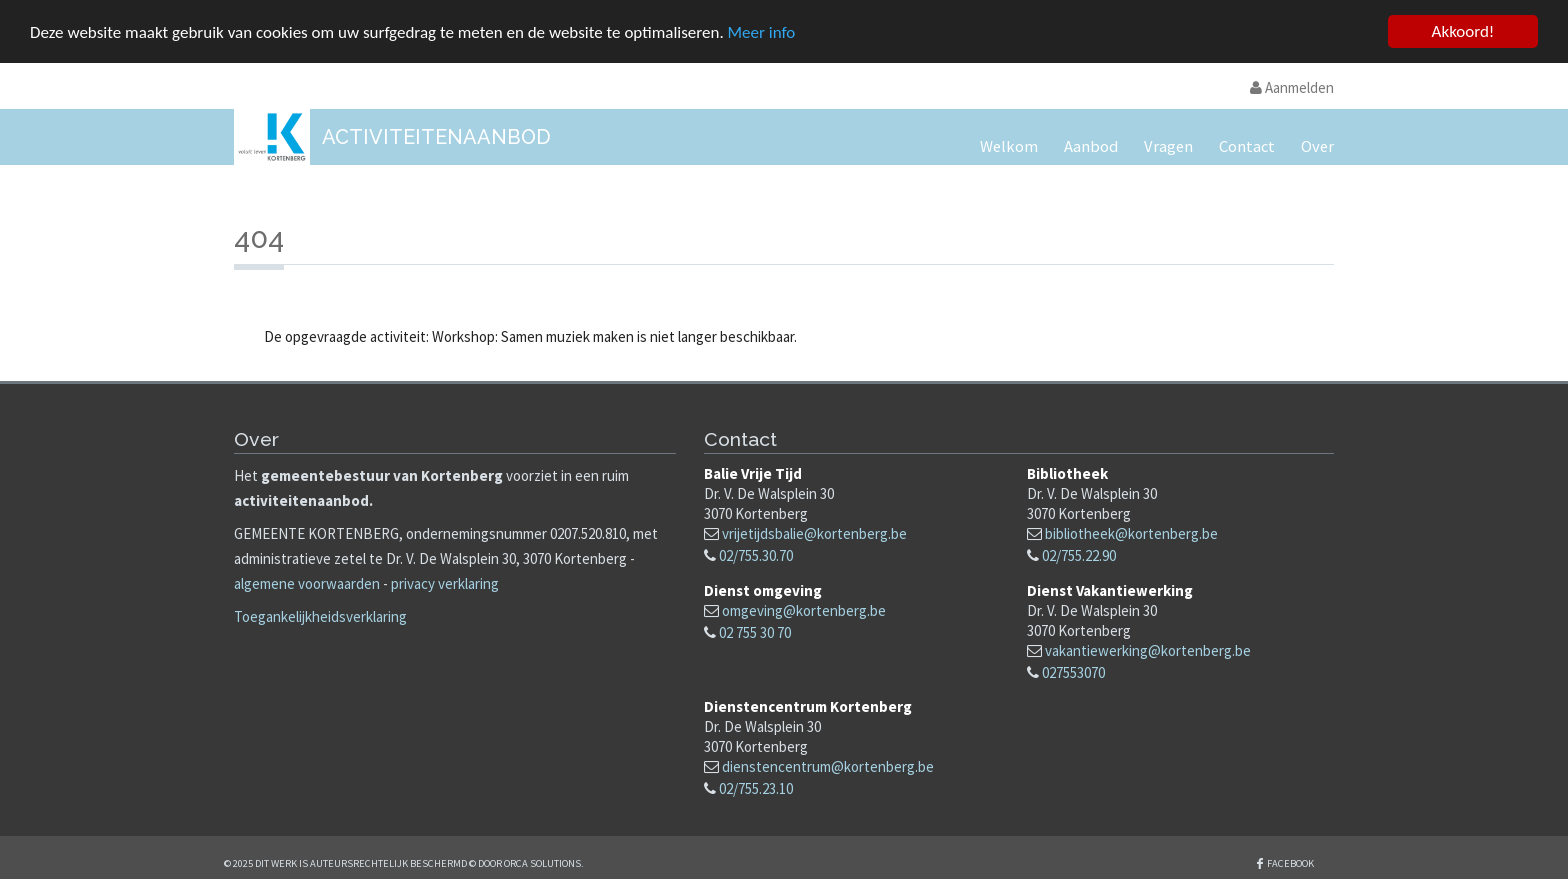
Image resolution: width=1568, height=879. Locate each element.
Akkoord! (1463, 31)
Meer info (762, 31)
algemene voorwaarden (307, 583)
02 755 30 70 (755, 631)
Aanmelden (1292, 87)
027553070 (1073, 671)
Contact (1247, 146)
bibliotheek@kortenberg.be (1131, 533)
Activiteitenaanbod (436, 137)
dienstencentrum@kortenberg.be (828, 766)
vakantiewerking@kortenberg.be (1148, 649)
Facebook (1290, 863)
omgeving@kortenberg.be (804, 609)
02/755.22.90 (1079, 555)
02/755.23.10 (756, 788)
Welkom (1009, 146)
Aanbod (1091, 146)
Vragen (1168, 146)
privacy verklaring (445, 583)
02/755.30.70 (756, 555)
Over (1317, 146)
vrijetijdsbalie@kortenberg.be (814, 533)
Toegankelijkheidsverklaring (320, 616)
